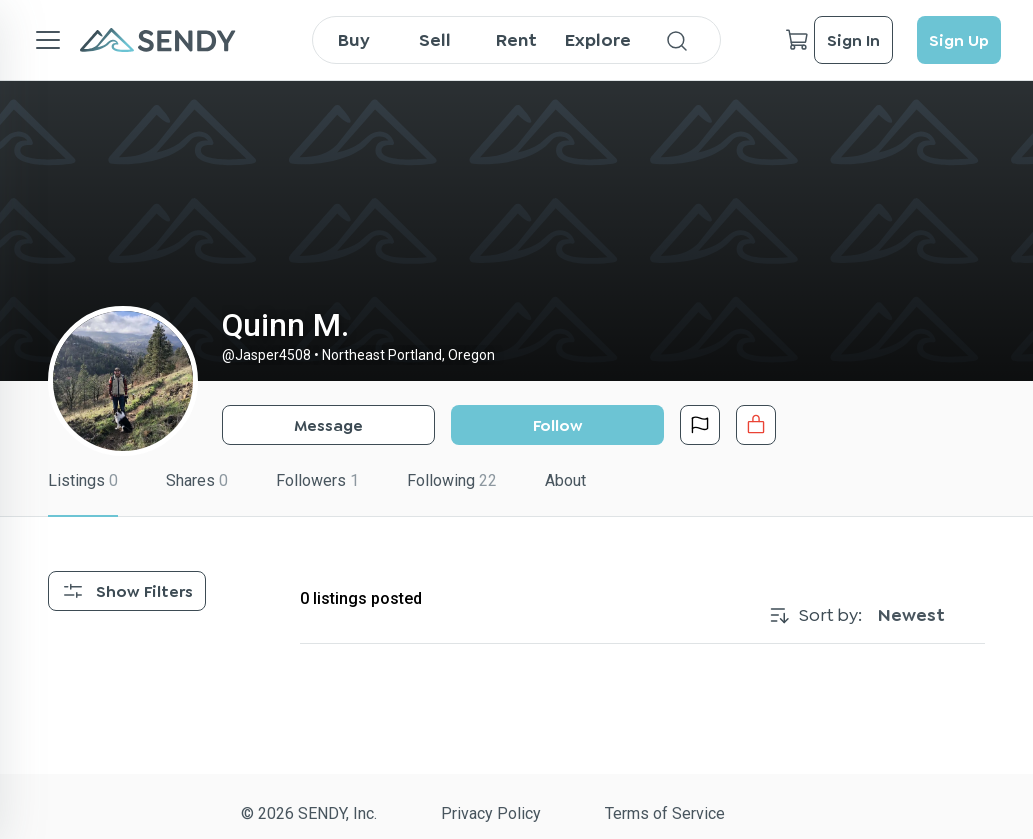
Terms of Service (665, 813)
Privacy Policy (491, 813)
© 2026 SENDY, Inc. (309, 813)
